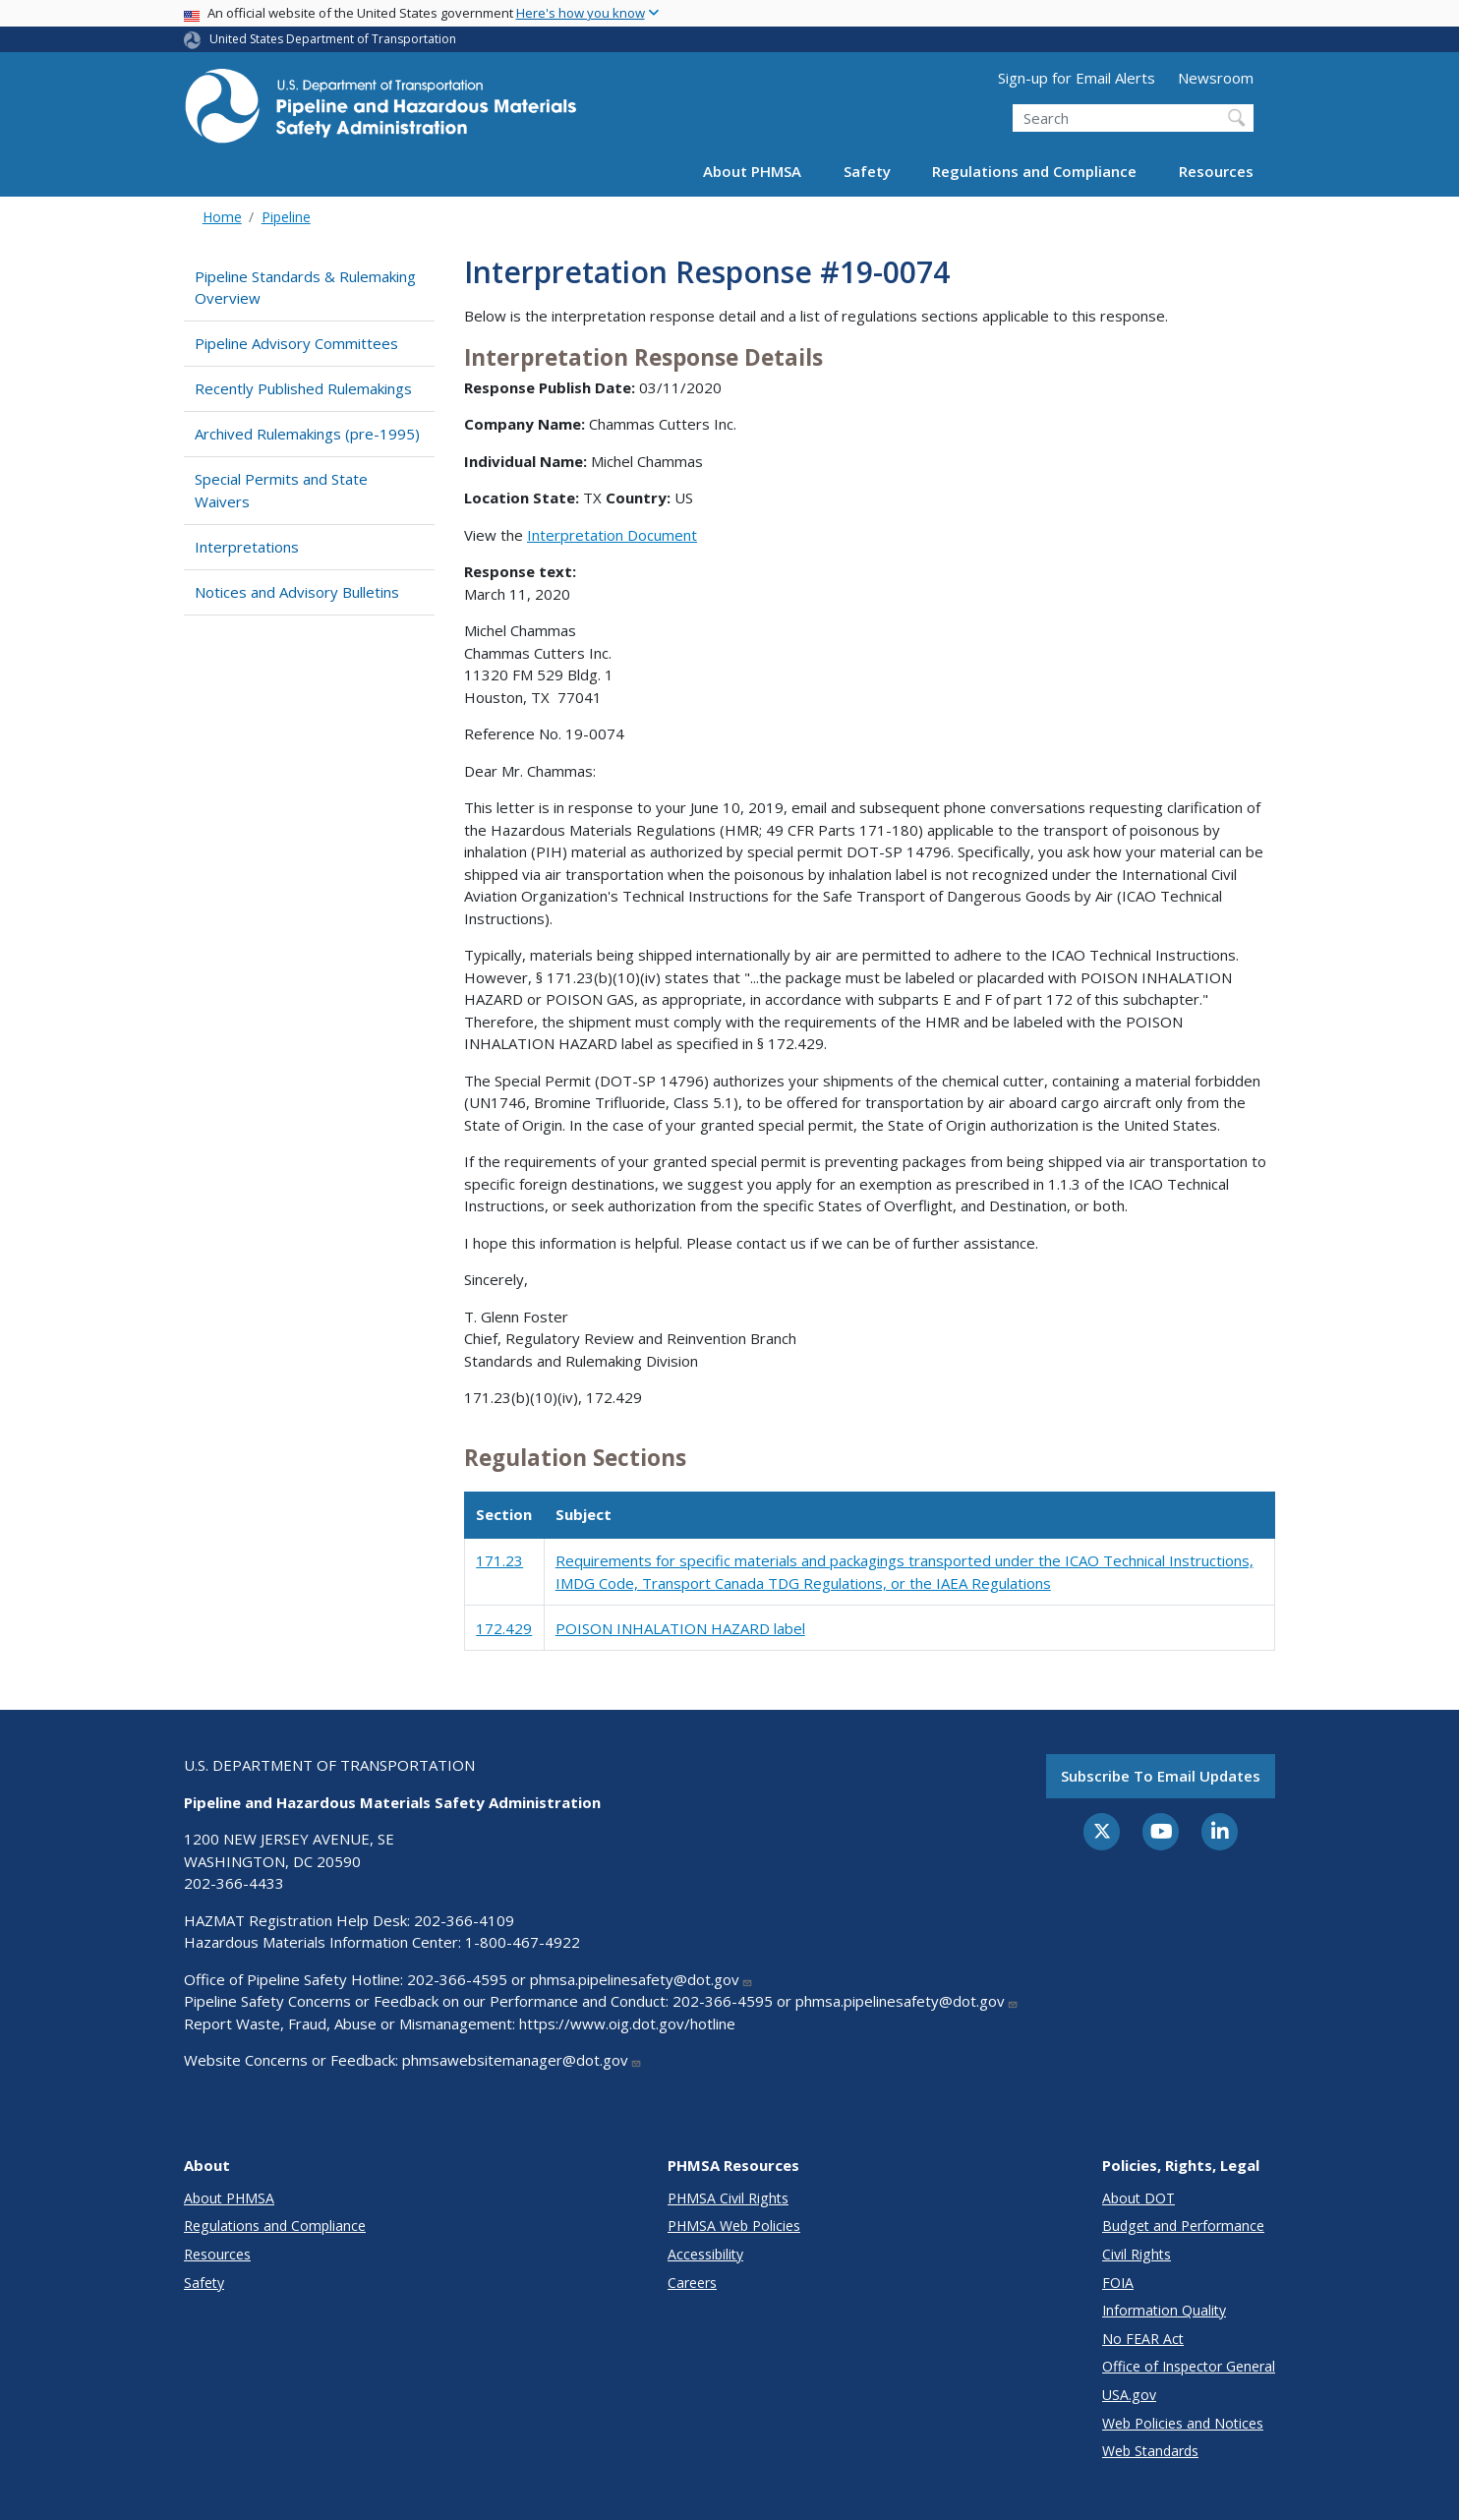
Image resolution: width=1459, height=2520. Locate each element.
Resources (1216, 171)
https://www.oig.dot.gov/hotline (627, 2023)
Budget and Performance (1183, 2225)
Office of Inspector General (1188, 2366)
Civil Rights (1136, 2254)
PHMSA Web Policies (734, 2225)
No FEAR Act (1143, 2338)
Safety (867, 171)
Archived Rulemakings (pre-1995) (307, 433)
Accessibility (705, 2254)
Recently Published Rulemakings (303, 388)
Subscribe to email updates (1160, 1776)
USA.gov (1129, 2394)
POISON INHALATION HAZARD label (680, 1628)
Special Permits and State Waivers (281, 490)
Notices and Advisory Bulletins (297, 592)
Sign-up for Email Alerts (1076, 78)
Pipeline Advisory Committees (296, 343)
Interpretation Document (612, 535)
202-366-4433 (234, 1883)
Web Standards (1150, 2450)
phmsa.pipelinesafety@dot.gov (641, 1979)
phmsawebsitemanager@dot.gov (522, 2060)
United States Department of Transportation (332, 38)
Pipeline (286, 216)
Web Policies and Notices (1182, 2423)
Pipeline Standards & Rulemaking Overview (305, 287)
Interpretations (247, 547)
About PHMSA (752, 171)
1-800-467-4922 (522, 1942)
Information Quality (1164, 2310)
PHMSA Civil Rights (728, 2198)
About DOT (1138, 2198)
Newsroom (1216, 78)
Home (222, 216)
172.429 (504, 1628)
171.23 (499, 1560)
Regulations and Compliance (1034, 171)
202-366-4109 (464, 1920)
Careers (692, 2282)
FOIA (1118, 2282)
